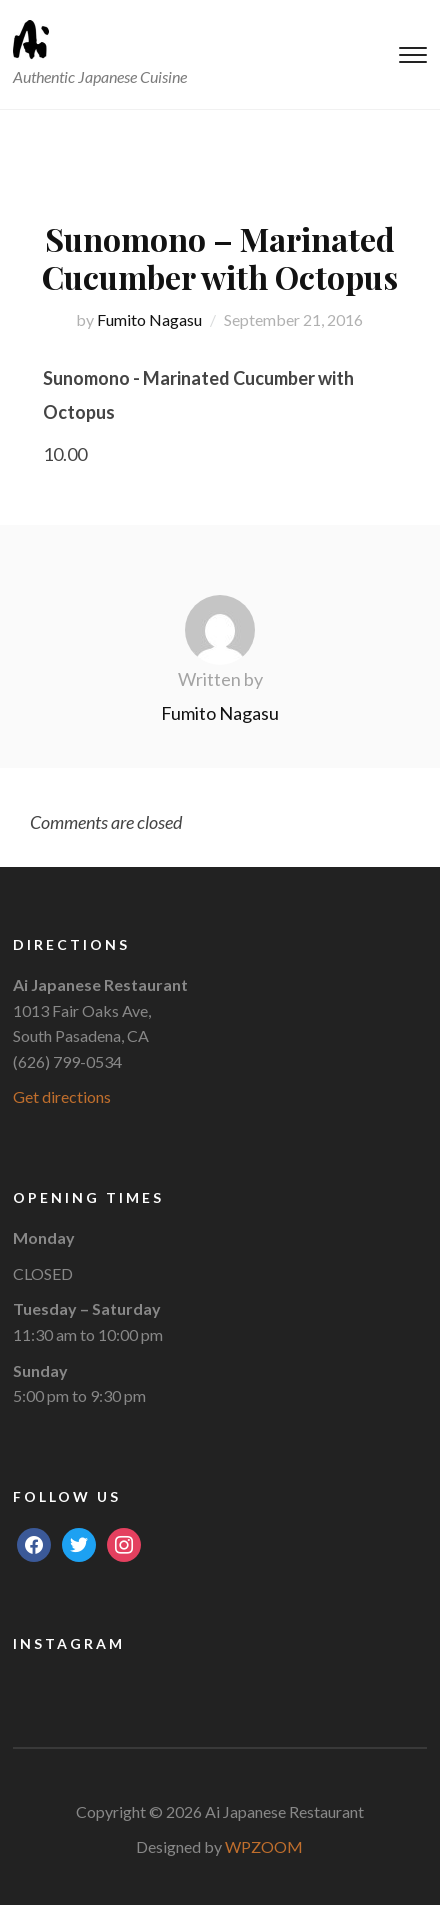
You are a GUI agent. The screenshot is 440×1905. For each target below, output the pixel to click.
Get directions (62, 1096)
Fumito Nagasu (149, 319)
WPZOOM (264, 1846)
